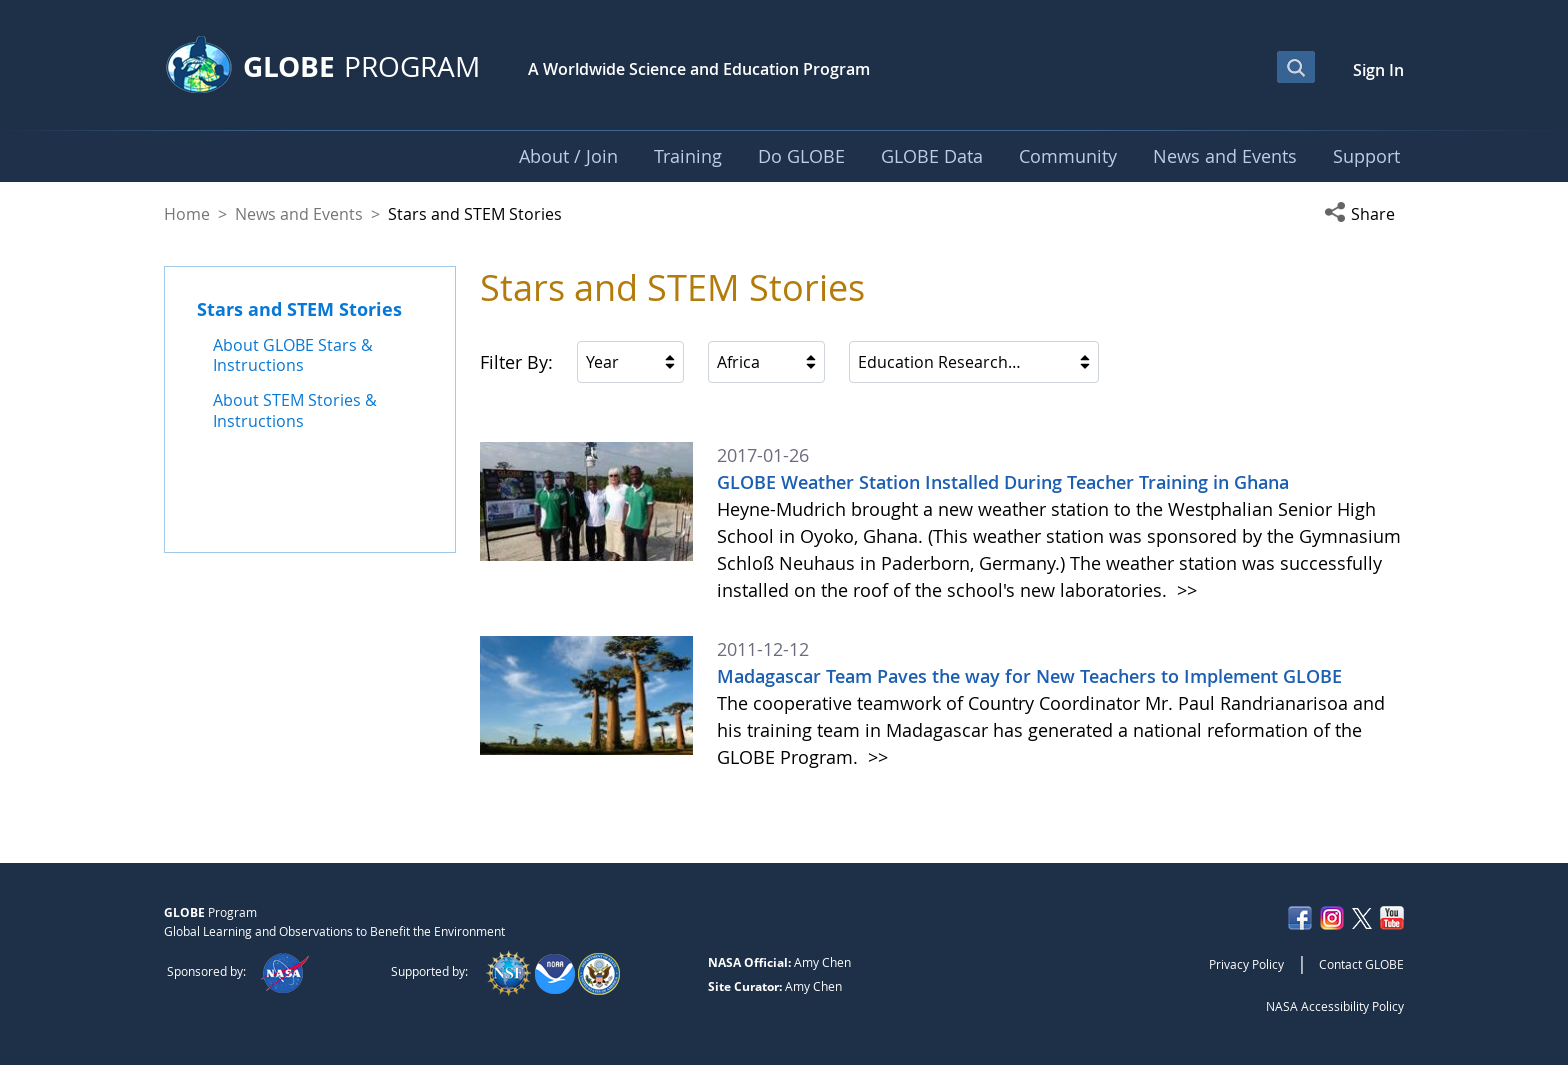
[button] (1364, 214)
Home (187, 214)
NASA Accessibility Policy (1335, 1006)
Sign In (1378, 70)
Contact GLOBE (1361, 964)
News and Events (299, 214)
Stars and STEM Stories (299, 309)
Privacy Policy (1246, 964)
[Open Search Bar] (1296, 67)
